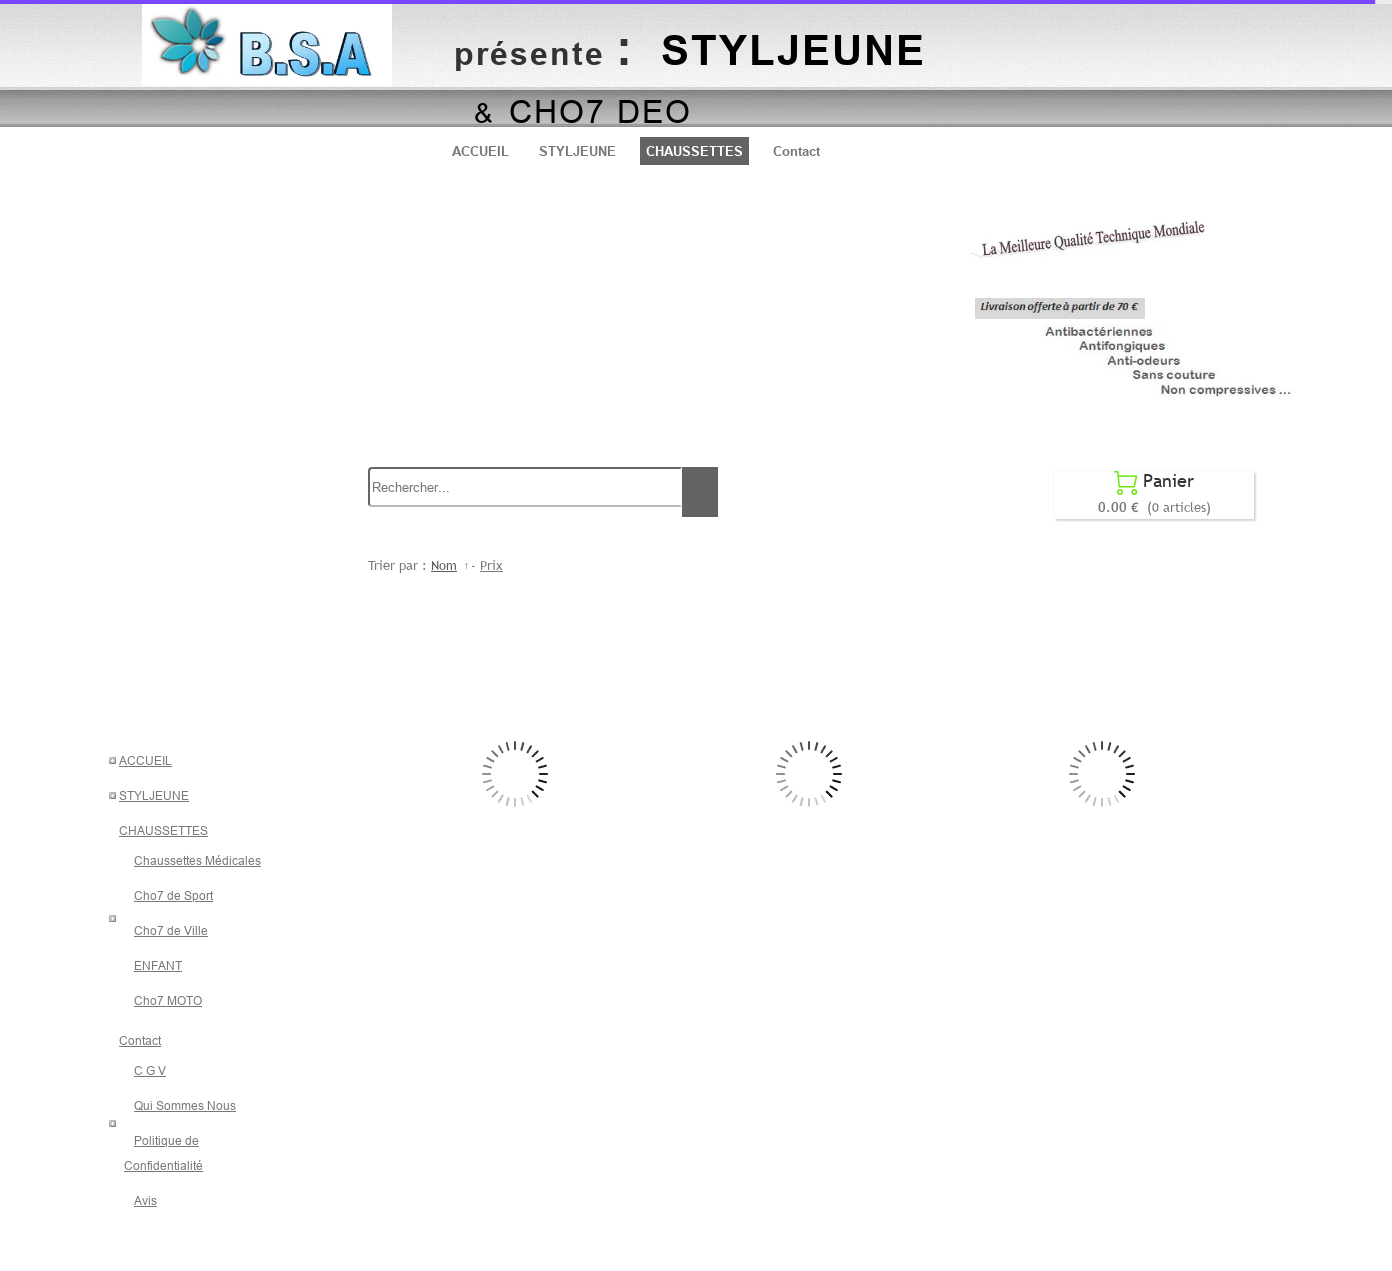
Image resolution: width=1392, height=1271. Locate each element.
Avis (145, 1200)
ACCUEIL (480, 151)
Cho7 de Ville (171, 930)
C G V (150, 1070)
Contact (796, 151)
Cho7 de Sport (173, 895)
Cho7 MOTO (168, 1000)
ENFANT (158, 965)
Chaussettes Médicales (197, 860)
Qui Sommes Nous (185, 1105)
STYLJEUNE (577, 151)
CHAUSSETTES (694, 151)
